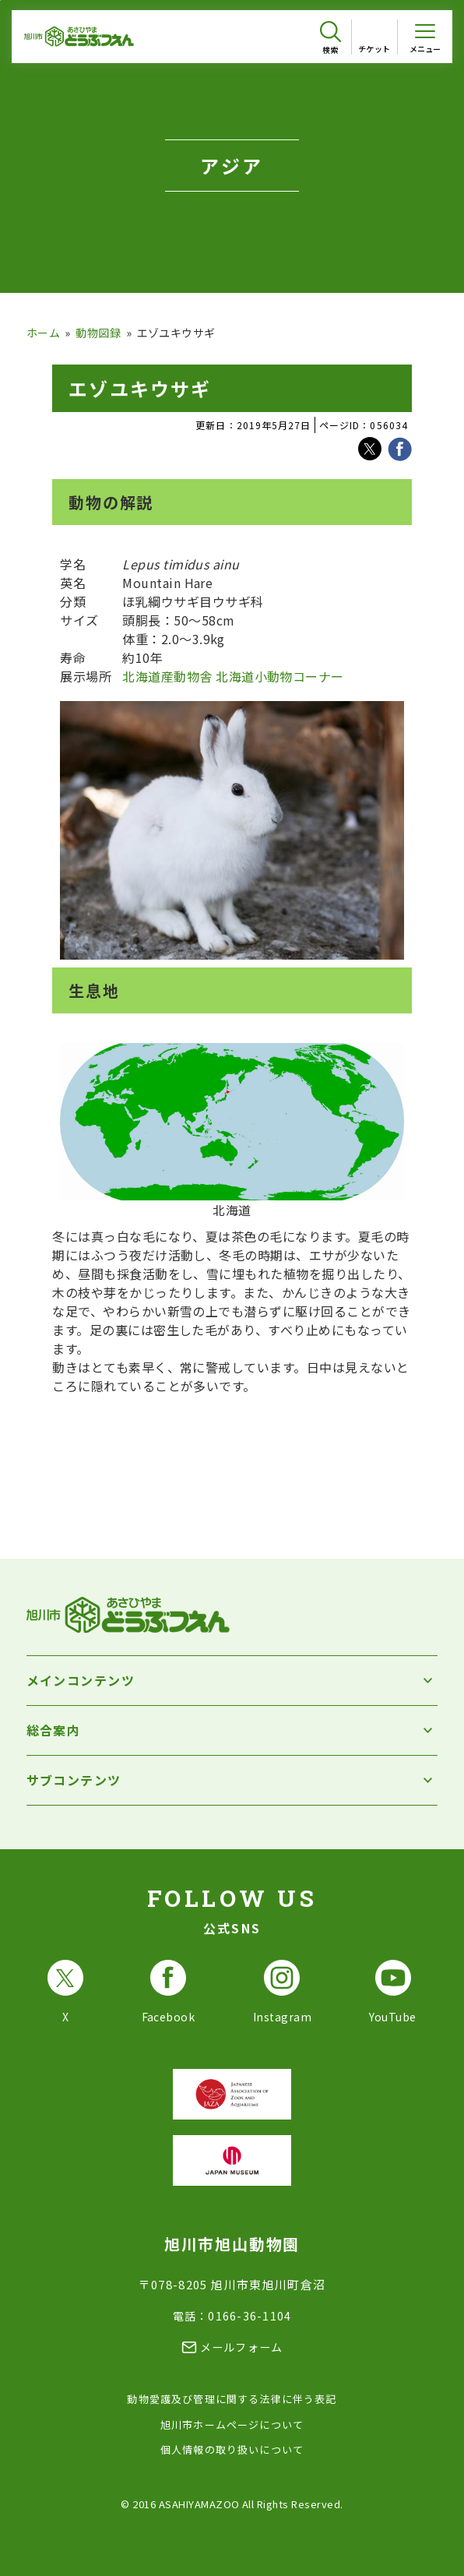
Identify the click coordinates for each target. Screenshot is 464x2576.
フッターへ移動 (0, 0)
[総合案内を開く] (232, 1730)
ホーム (43, 332)
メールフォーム (241, 2347)
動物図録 (98, 332)
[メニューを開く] (425, 36)
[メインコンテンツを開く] (232, 1680)
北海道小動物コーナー (280, 676)
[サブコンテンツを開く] (232, 1780)
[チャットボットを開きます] (425, 2530)
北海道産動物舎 (167, 676)
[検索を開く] (330, 37)
